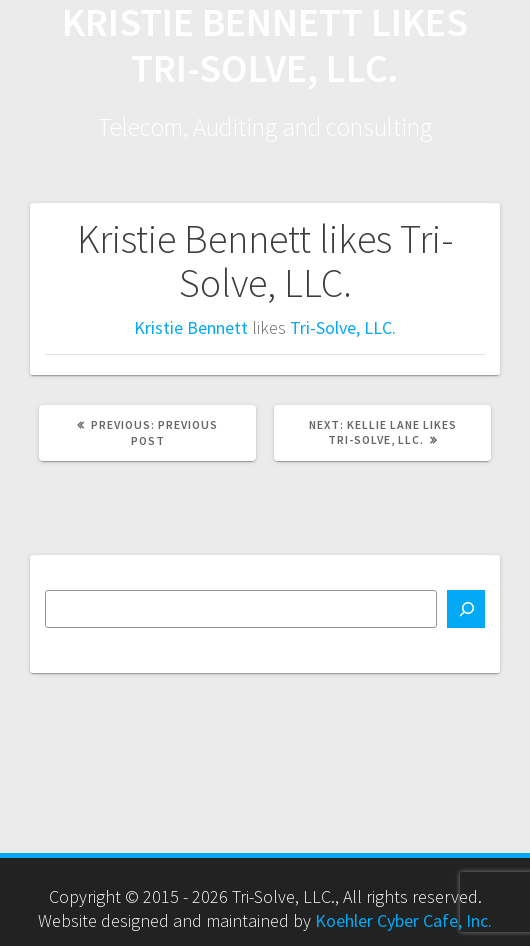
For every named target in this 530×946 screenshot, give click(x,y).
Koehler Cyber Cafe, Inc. (403, 920)
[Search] (466, 609)
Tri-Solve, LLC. (343, 327)
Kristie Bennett (191, 327)
